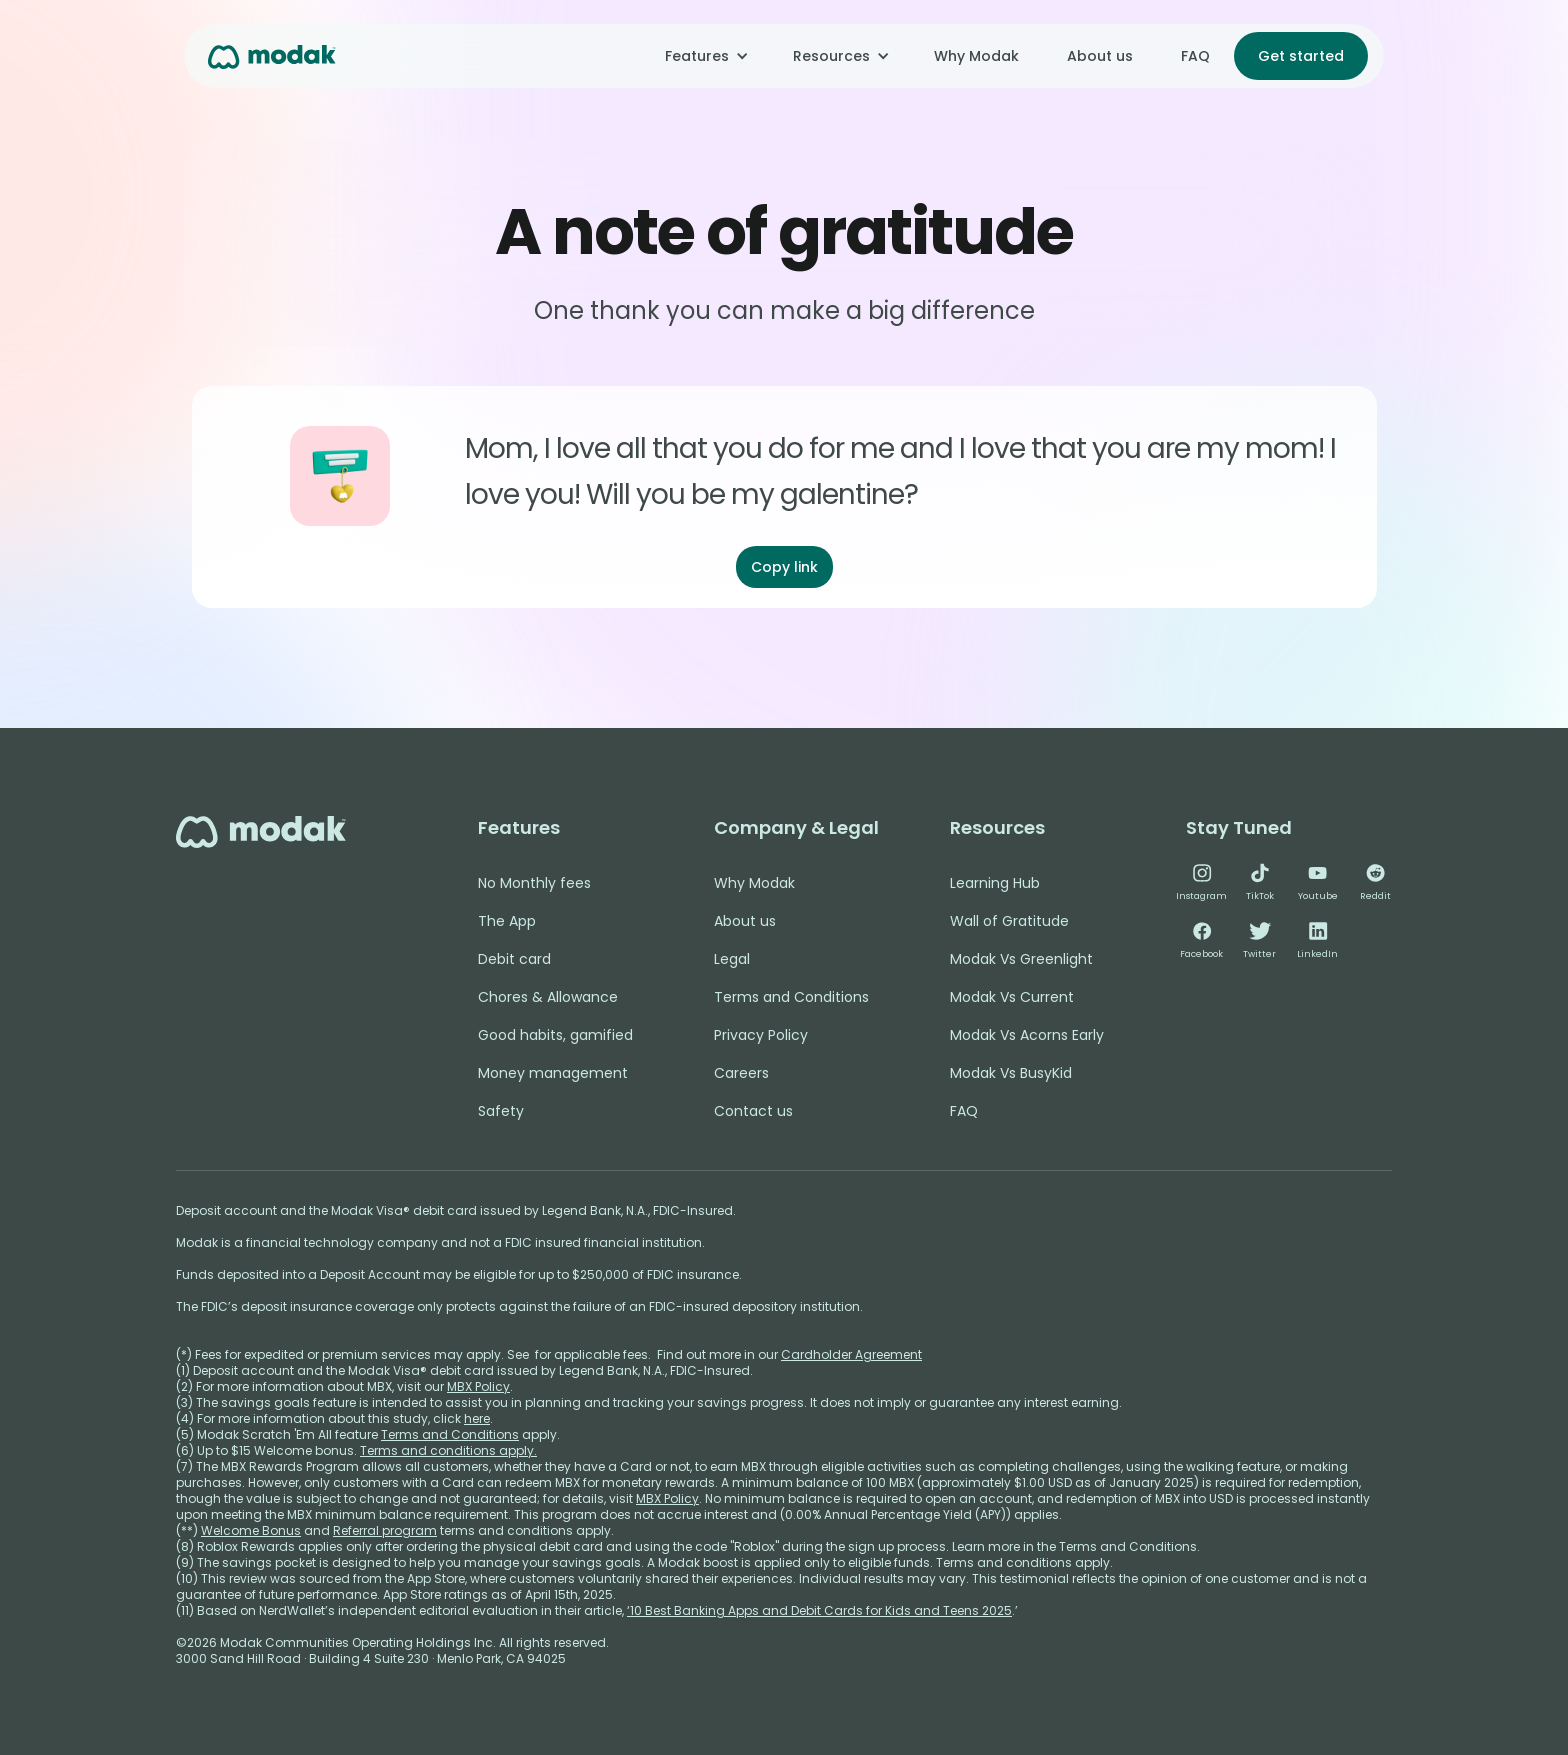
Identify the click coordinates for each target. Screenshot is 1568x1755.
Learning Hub (995, 883)
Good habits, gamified (555, 1035)
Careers (741, 1073)
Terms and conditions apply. (448, 1450)
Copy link (784, 567)
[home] (272, 55)
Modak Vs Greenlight (1021, 959)
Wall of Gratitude (1009, 921)
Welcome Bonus (251, 1530)
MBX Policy (478, 1386)
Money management (553, 1073)
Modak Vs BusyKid (1011, 1073)
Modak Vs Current (1012, 997)
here (477, 1418)
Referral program (385, 1530)
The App (507, 921)
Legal (732, 959)
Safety (501, 1111)
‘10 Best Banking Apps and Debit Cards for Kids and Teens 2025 (819, 1610)
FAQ (1195, 56)
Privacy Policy (761, 1035)
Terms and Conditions (791, 997)
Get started (1301, 56)
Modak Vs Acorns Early (1027, 1035)
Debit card (514, 959)
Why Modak (976, 56)
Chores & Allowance (548, 997)
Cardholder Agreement (851, 1354)
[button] (705, 56)
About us (1100, 56)
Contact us (753, 1111)
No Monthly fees (534, 883)
